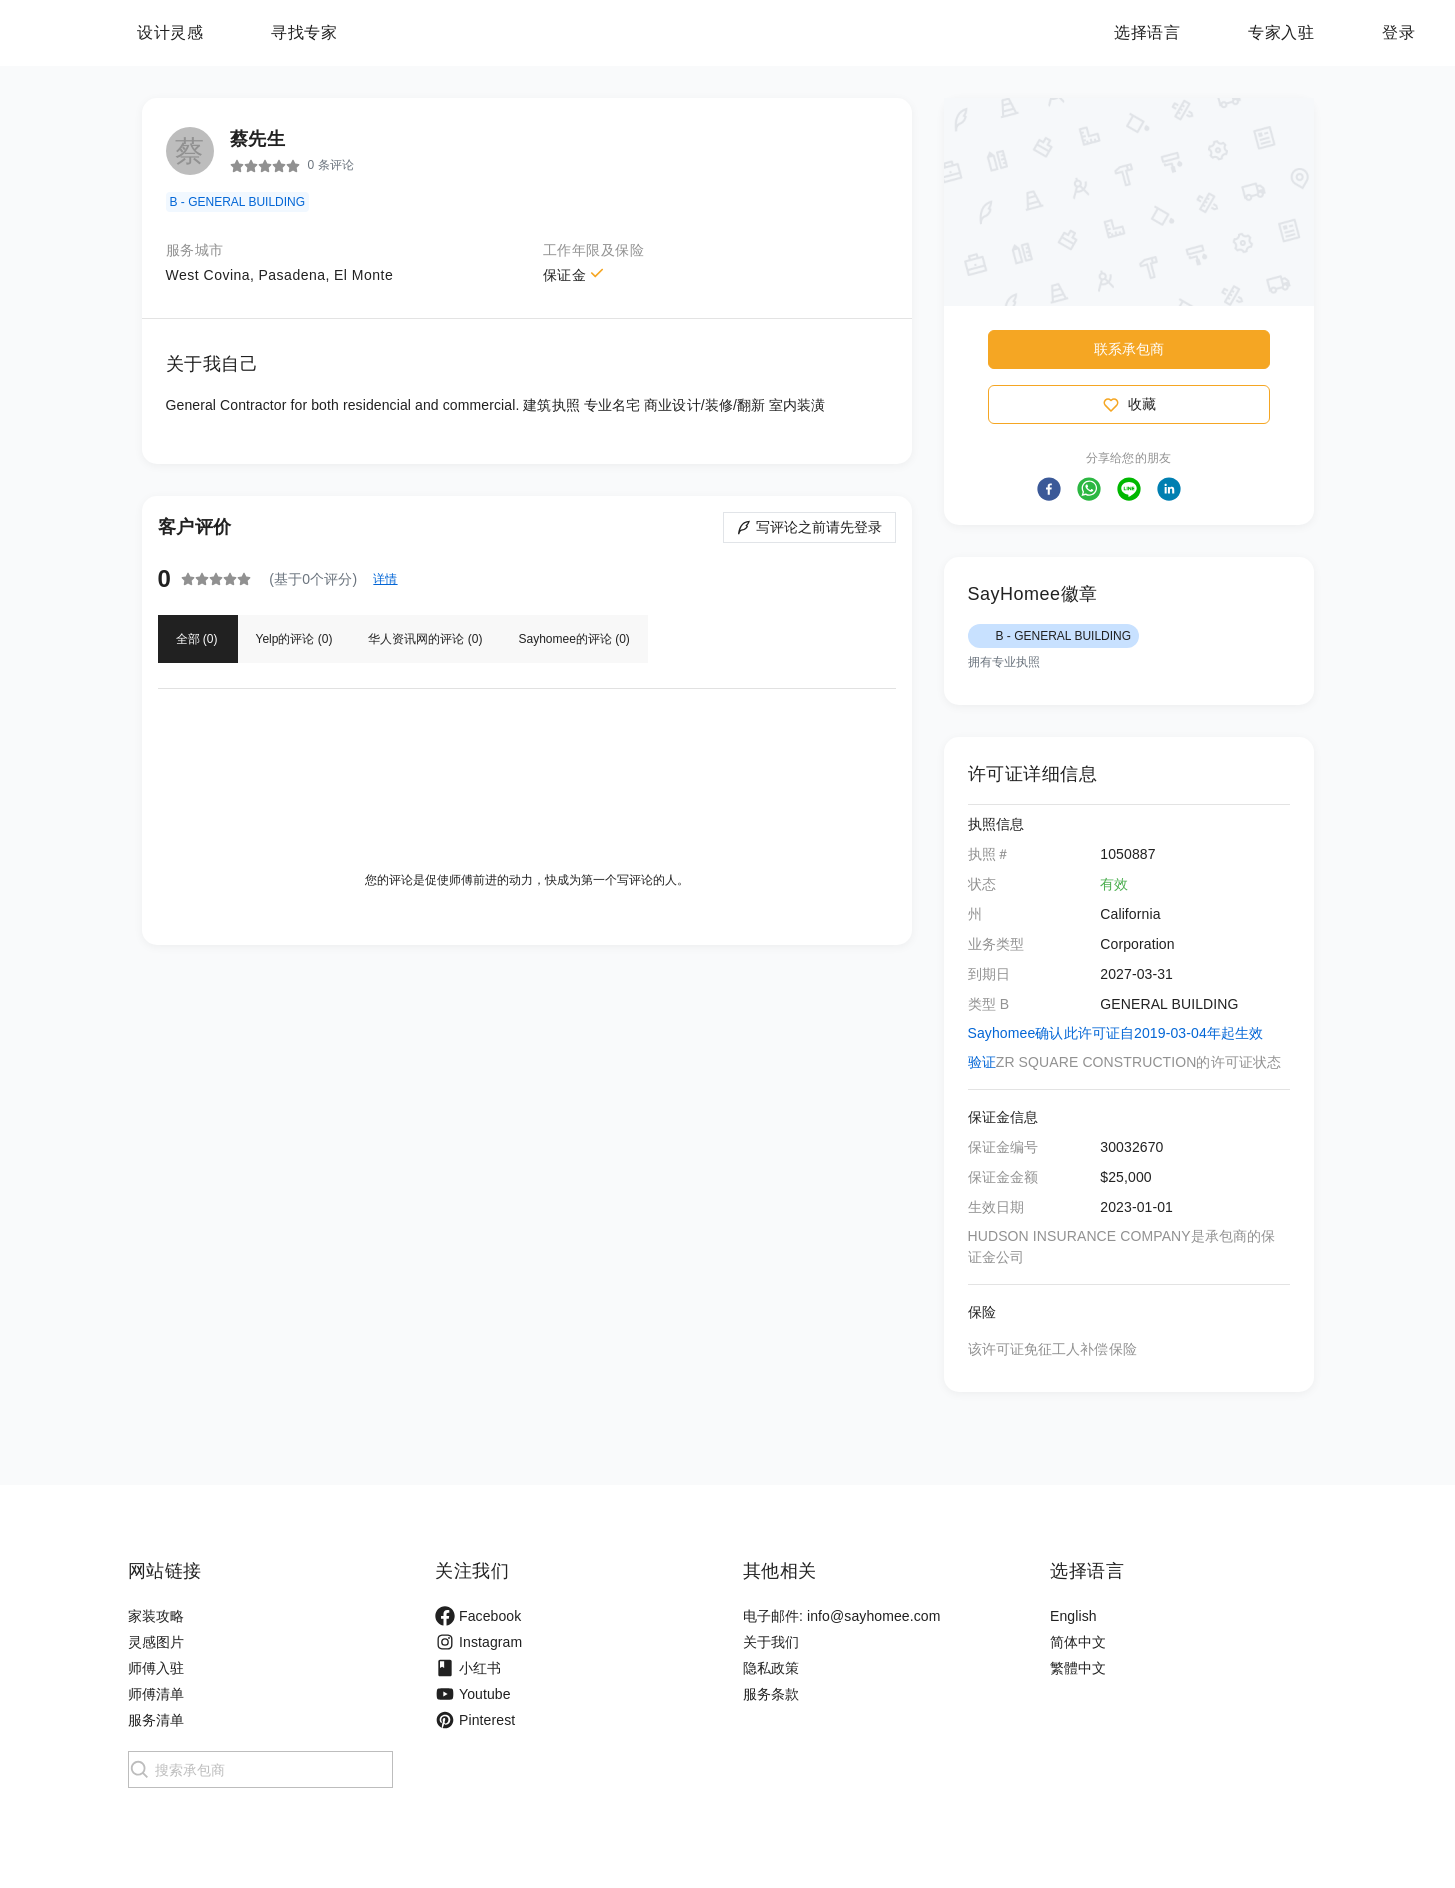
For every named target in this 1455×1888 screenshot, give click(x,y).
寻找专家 (429, 32)
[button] (1049, 489)
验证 (982, 1062)
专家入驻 (1281, 32)
